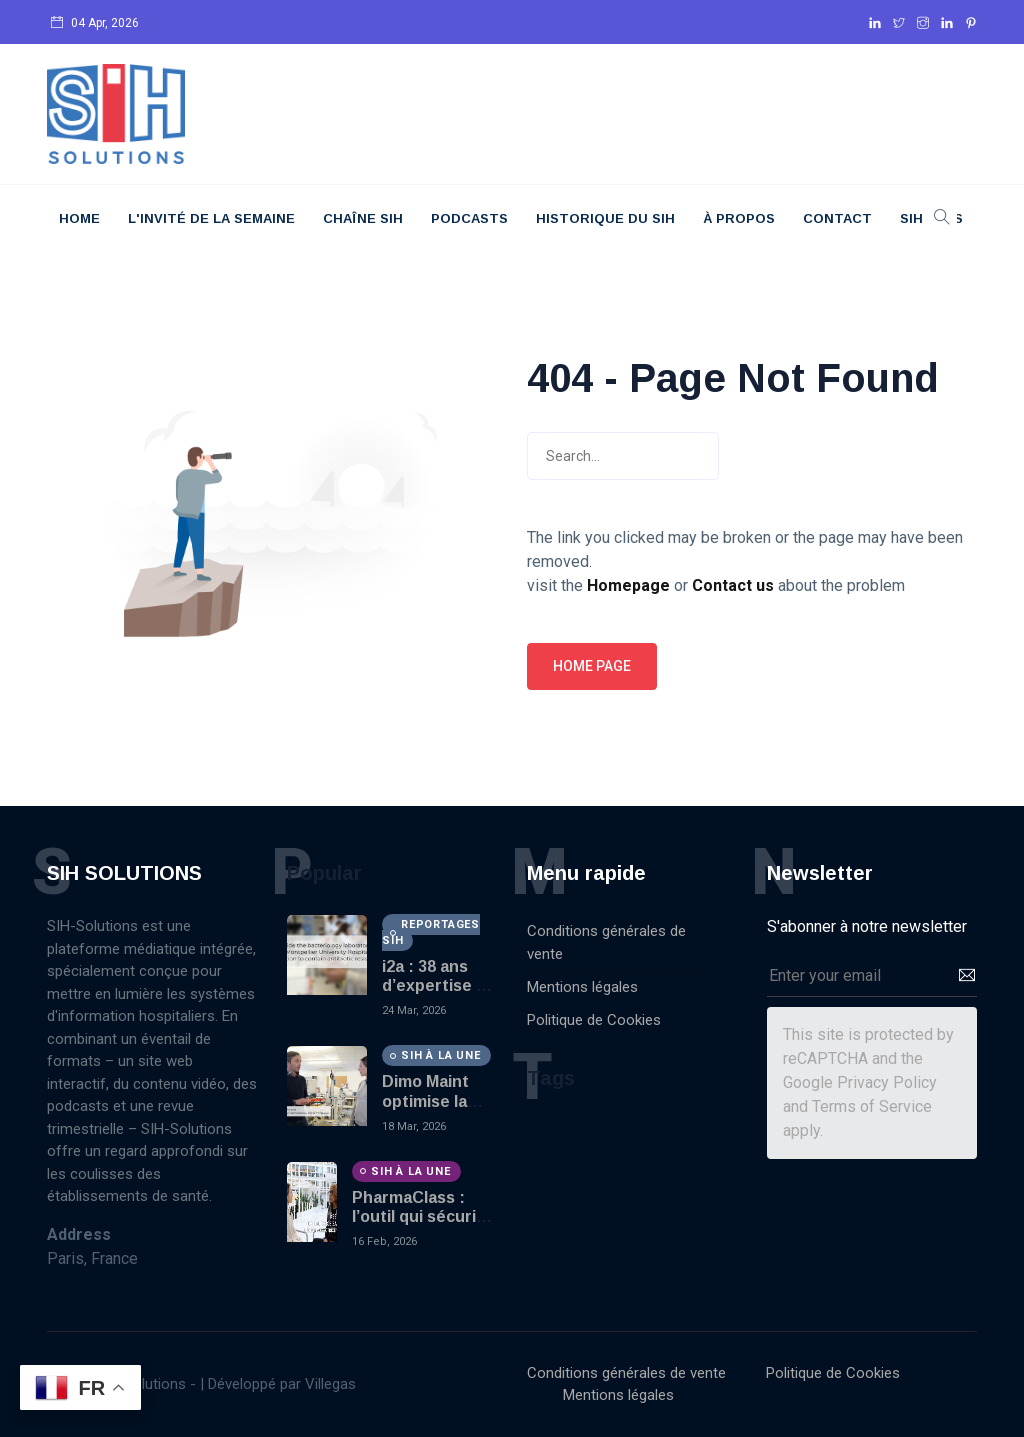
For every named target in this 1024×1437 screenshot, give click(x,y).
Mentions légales (582, 987)
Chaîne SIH (363, 218)
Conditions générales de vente (606, 942)
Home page (592, 666)
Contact (837, 218)
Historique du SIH (605, 218)
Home (79, 218)
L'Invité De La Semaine (211, 218)
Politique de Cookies (594, 1020)
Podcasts (469, 218)
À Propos (739, 218)
